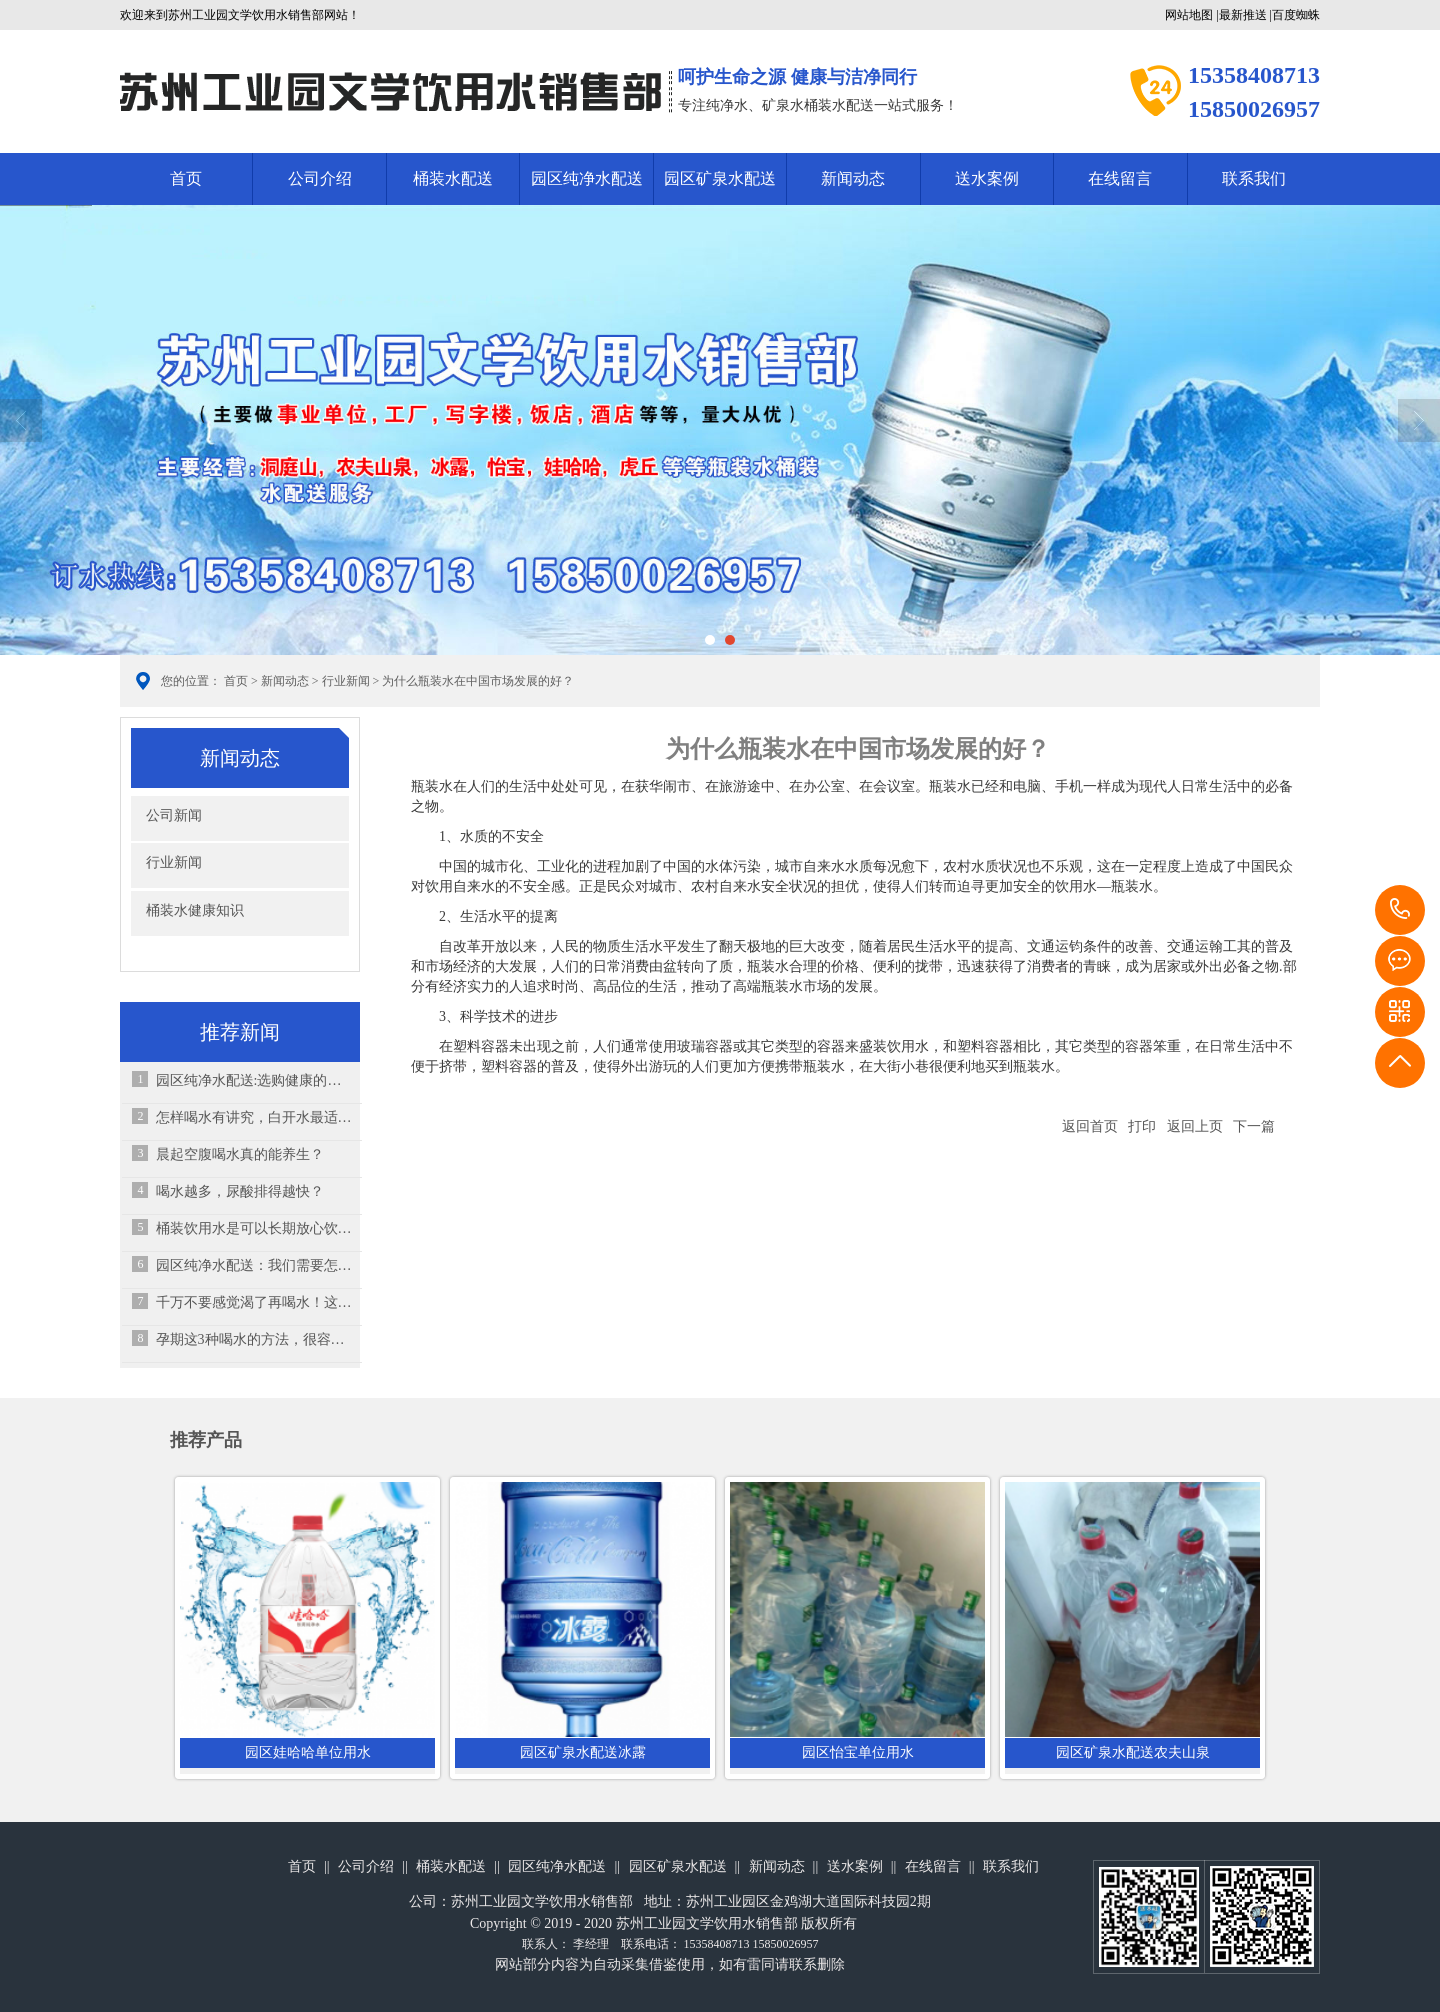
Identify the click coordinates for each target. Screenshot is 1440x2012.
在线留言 (1120, 178)
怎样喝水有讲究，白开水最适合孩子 (254, 1117)
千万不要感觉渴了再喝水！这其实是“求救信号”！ (254, 1302)
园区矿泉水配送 (720, 178)
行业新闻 (346, 681)
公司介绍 (320, 178)
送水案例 (987, 178)
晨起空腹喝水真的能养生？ (240, 1154)
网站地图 (1189, 15)
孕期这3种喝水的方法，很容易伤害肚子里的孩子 (254, 1339)
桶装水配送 (453, 178)
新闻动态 (853, 178)
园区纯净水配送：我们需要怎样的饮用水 (254, 1265)
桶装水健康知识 (195, 910)
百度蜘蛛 (1296, 15)
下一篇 (1254, 1126)
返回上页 (1195, 1126)
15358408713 (1400, 910)
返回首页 (1090, 1126)
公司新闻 (174, 815)
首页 (186, 178)
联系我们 (1254, 178)
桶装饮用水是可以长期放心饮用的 (254, 1228)
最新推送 (1243, 15)
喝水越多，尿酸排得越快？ (240, 1191)
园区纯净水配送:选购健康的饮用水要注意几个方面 (254, 1080)
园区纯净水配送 (587, 178)
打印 (1142, 1126)
